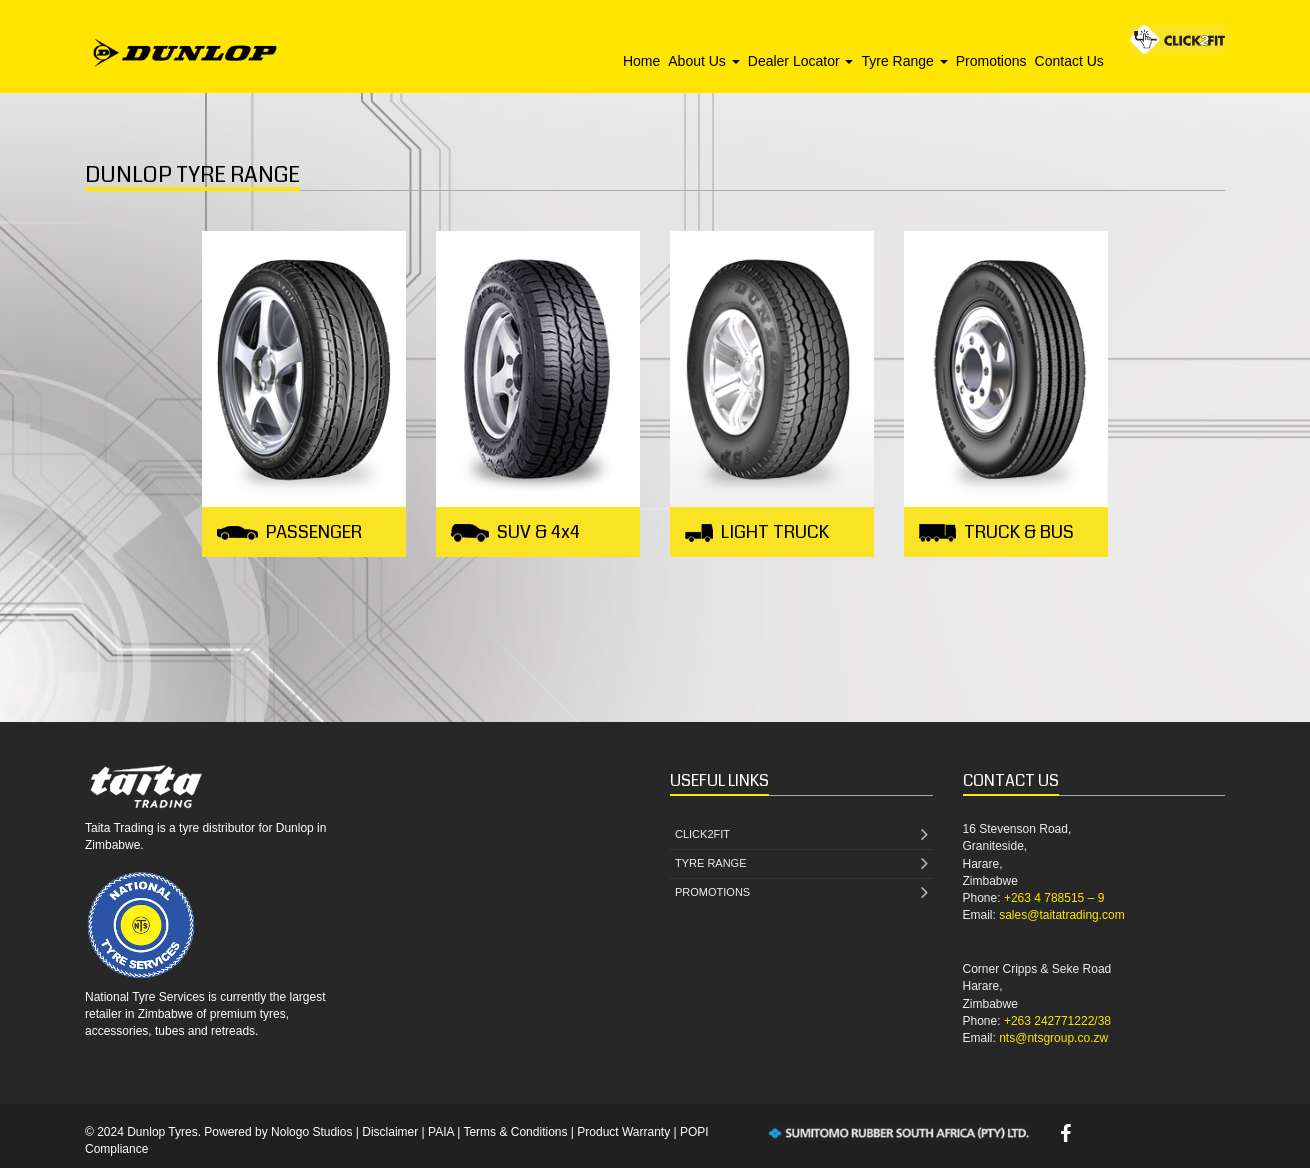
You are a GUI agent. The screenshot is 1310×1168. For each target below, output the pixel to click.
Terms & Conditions (515, 1132)
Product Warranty (623, 1132)
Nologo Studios (311, 1132)
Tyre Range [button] (904, 61)
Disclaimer (390, 1132)
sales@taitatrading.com (1062, 915)
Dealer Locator (801, 61)
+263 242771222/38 (1057, 1021)
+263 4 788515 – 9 (1054, 898)
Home (641, 61)
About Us (703, 61)
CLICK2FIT (801, 835)
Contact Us (1069, 61)
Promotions (991, 61)
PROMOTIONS (801, 893)
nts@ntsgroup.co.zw (1053, 1038)
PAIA (441, 1132)
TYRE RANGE (801, 864)
